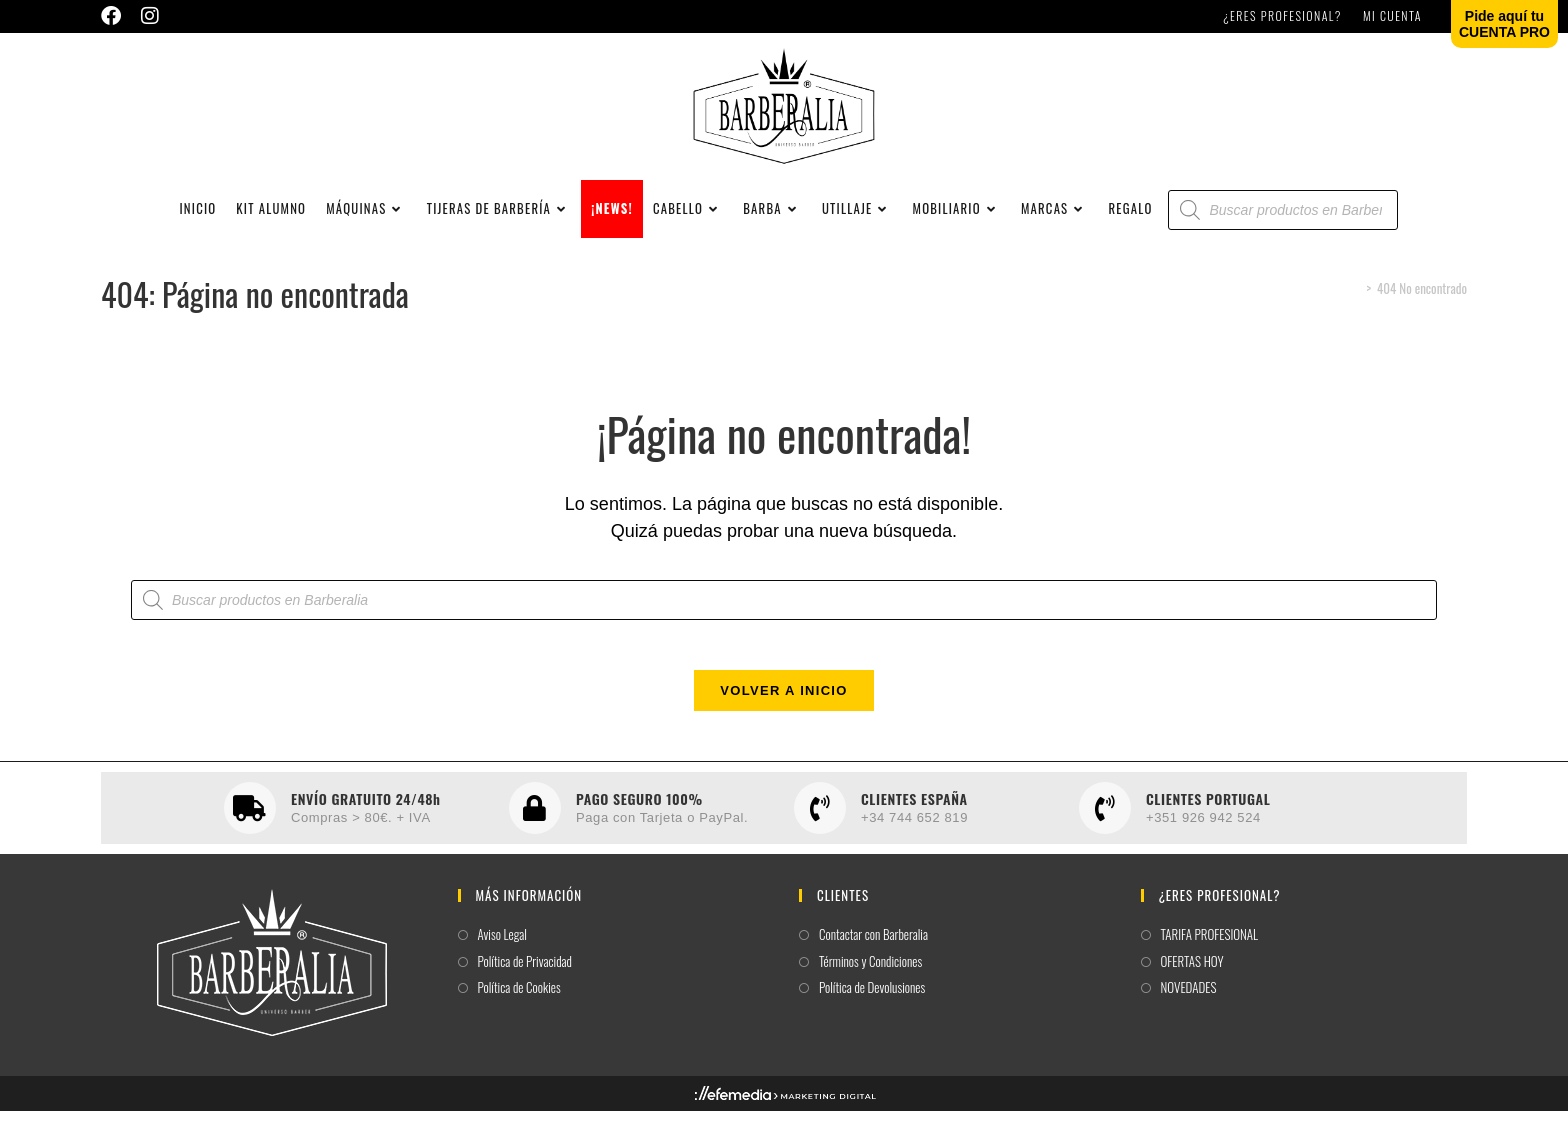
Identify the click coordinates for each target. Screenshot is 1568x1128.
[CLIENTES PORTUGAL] (1105, 825)
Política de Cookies (519, 1004)
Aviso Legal (502, 951)
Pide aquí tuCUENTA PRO (1504, 24)
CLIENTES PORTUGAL (1208, 814)
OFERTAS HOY (1192, 977)
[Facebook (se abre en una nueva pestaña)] (116, 16)
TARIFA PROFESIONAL (1210, 951)
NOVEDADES (1189, 1004)
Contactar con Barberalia (873, 951)
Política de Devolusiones (872, 1004)
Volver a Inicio (783, 707)
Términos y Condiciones (870, 977)
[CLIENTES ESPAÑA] (820, 825)
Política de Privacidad (525, 977)
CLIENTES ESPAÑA (914, 814)
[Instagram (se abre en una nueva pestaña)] (150, 16)
